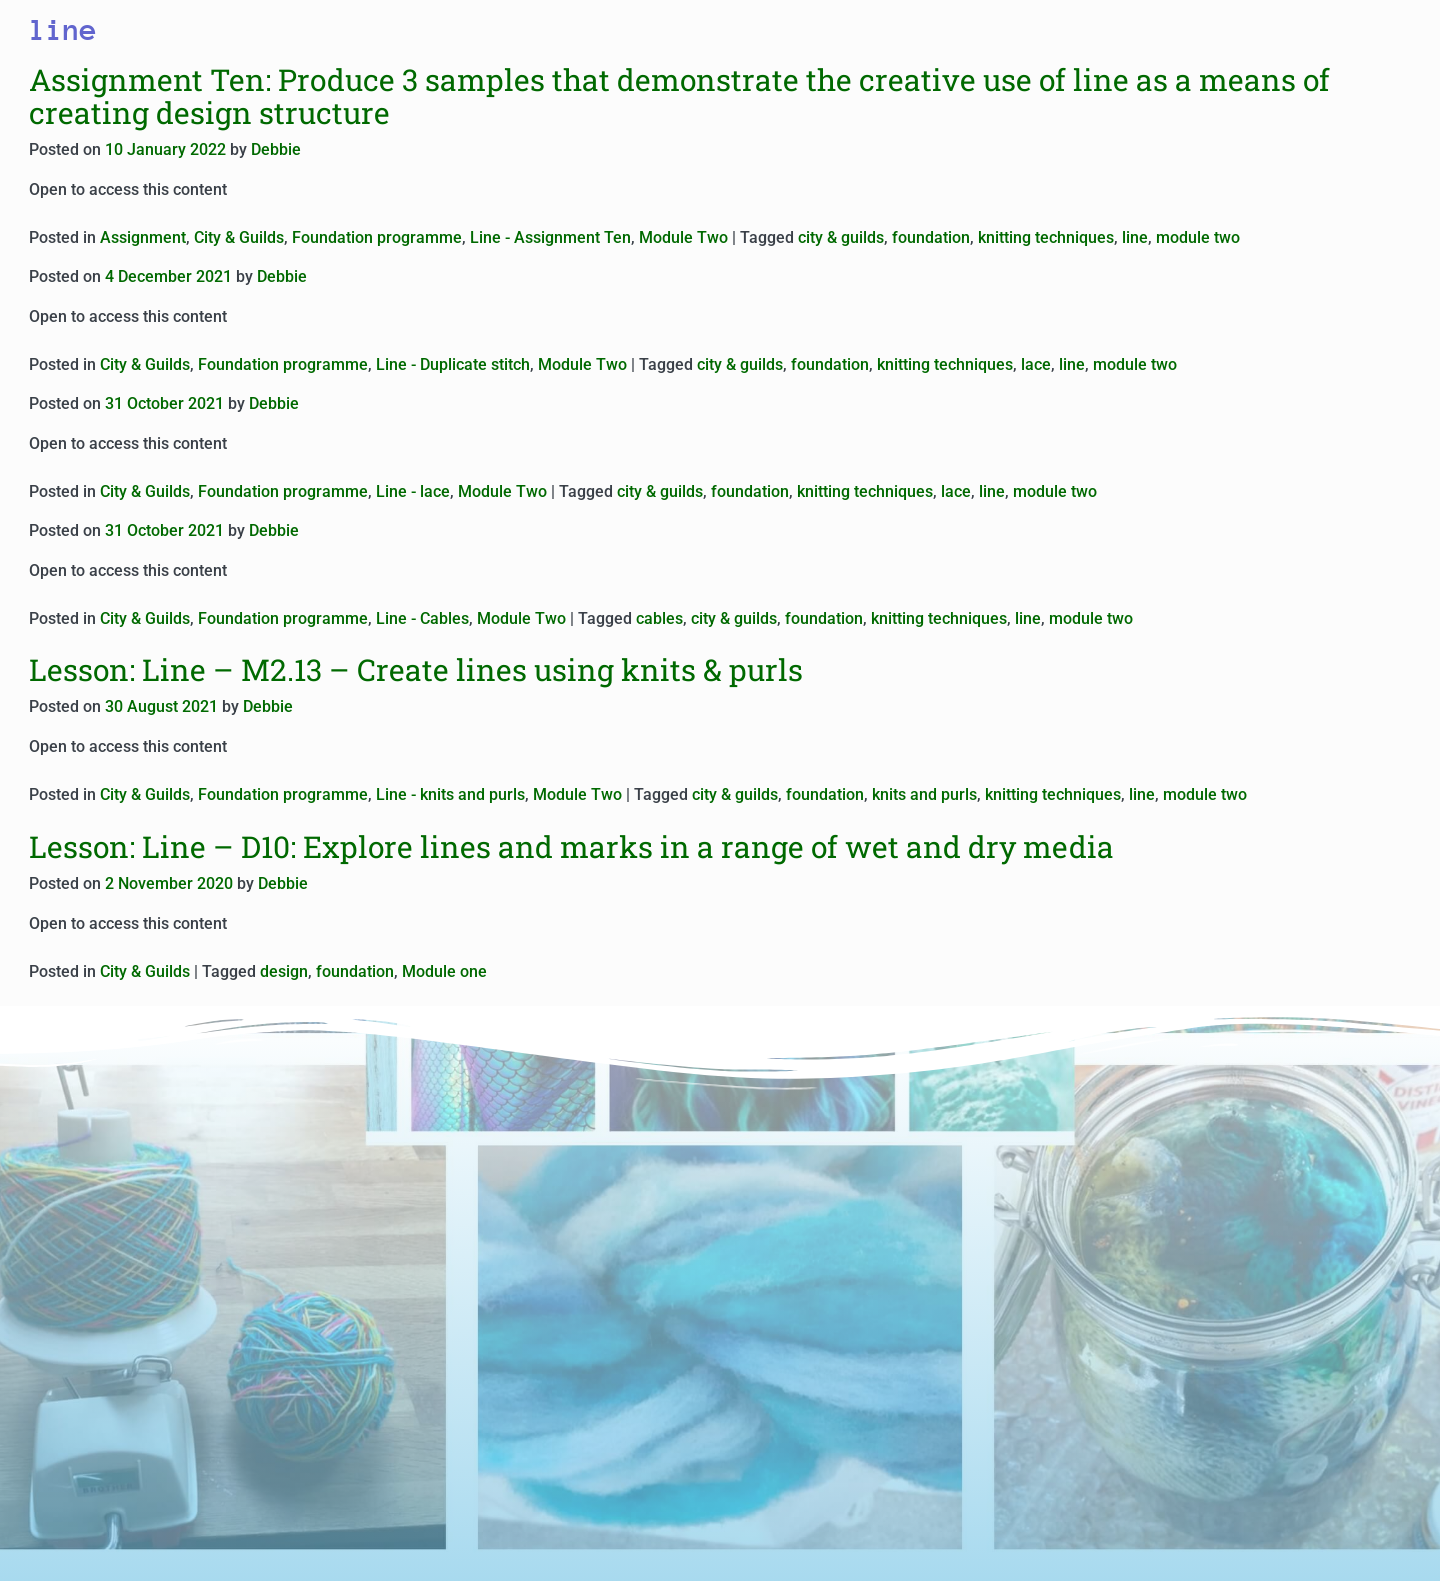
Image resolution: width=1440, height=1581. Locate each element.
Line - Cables (422, 618)
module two (1198, 237)
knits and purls (924, 794)
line (1135, 237)
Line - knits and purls (450, 794)
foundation (931, 237)
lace (1036, 364)
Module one (444, 971)
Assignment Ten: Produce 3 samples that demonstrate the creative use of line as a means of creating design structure (679, 96)
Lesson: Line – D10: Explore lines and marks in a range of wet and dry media (571, 846)
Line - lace (413, 491)
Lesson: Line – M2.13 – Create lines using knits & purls (416, 669)
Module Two (683, 237)
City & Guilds (239, 237)
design (284, 971)
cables (659, 618)
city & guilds (841, 237)
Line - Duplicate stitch (453, 364)
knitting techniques (1046, 237)
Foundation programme (377, 237)
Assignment (143, 237)
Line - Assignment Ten (550, 237)
